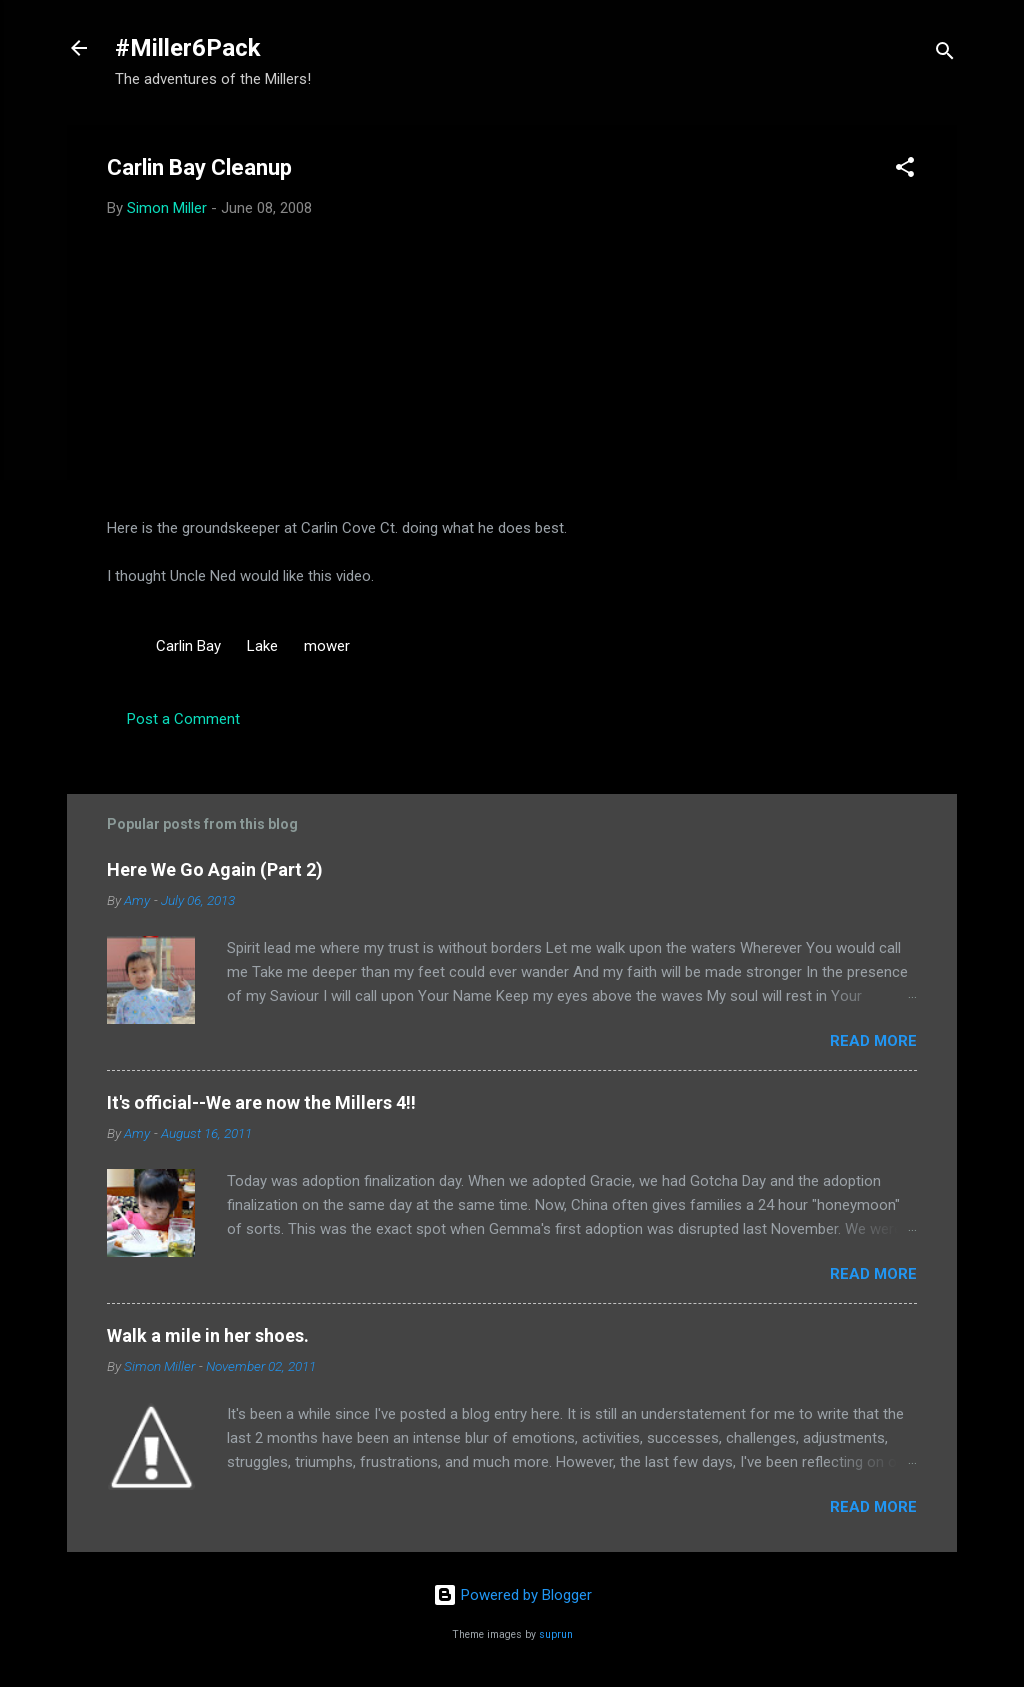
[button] (905, 170)
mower (327, 646)
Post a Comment (183, 719)
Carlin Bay (188, 646)
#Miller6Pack (188, 48)
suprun (556, 1634)
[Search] (945, 54)
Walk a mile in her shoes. (208, 1335)
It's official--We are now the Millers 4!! (261, 1102)
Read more (873, 1041)
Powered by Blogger (512, 1595)
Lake (262, 646)
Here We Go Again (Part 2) (215, 869)
